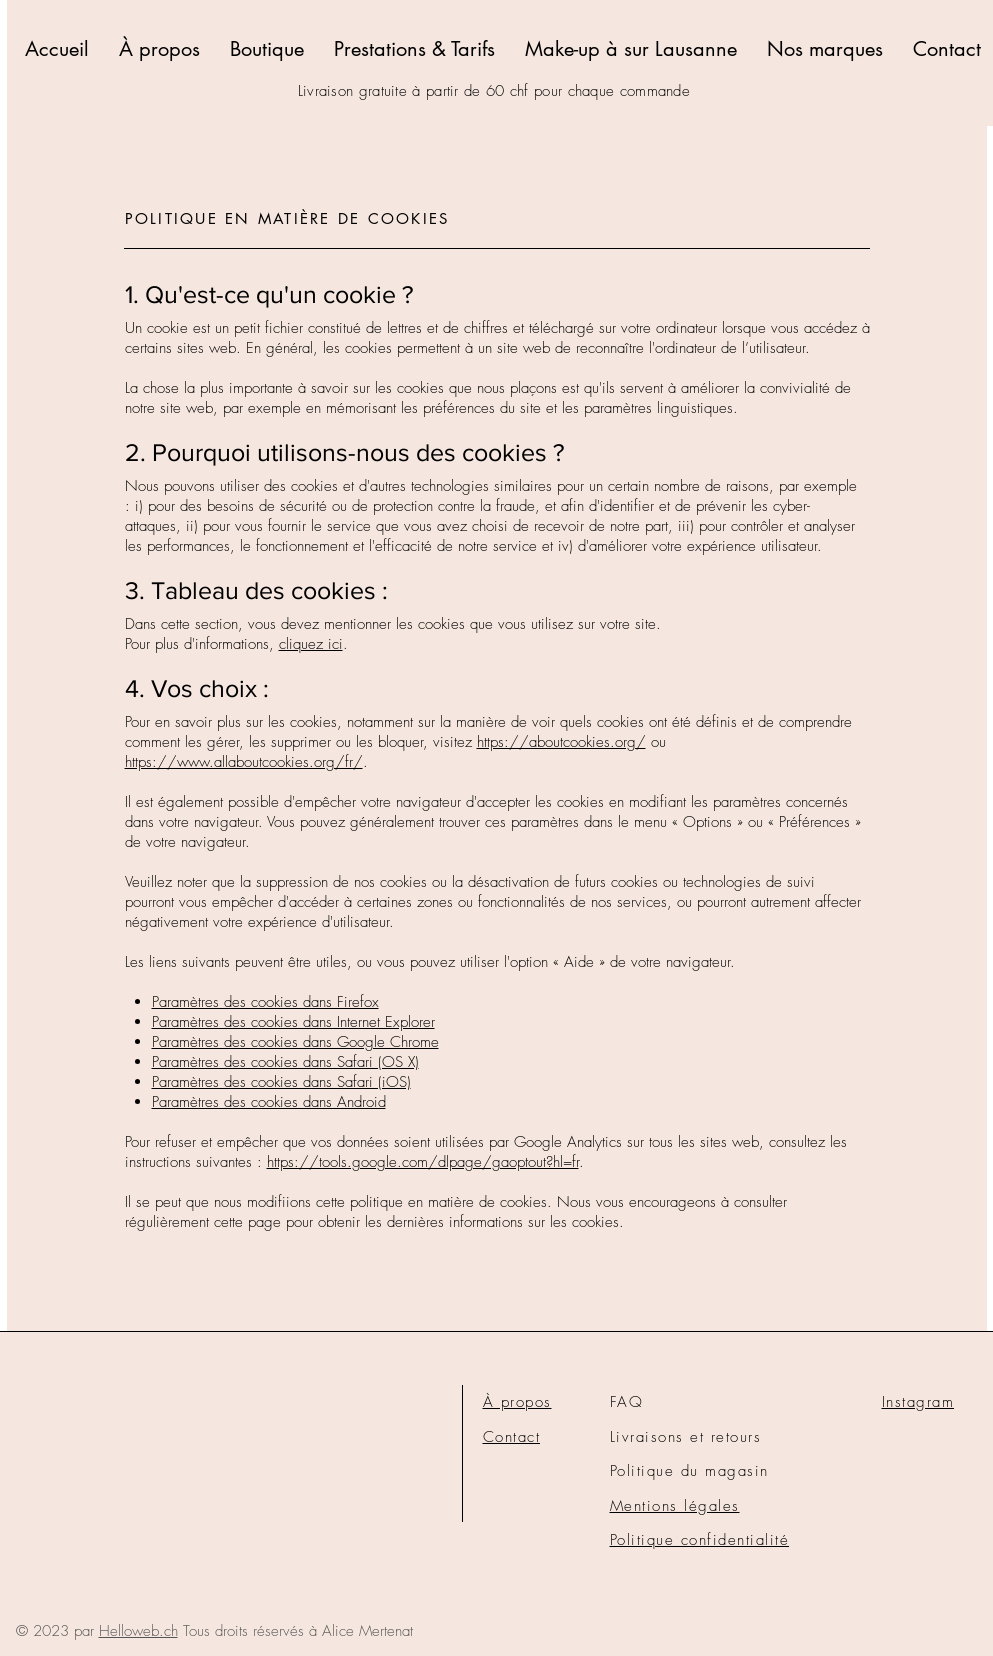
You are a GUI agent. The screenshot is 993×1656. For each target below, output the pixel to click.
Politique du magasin (689, 1471)
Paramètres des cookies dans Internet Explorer (293, 1022)
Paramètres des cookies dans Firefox (265, 1002)
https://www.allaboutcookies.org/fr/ (244, 762)
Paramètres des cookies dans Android (269, 1102)
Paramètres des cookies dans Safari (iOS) (281, 1082)
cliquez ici (311, 644)
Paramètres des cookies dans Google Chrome (295, 1042)
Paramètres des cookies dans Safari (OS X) (285, 1062)
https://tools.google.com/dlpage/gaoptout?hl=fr (423, 1162)
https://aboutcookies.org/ (561, 742)
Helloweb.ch (138, 1631)
